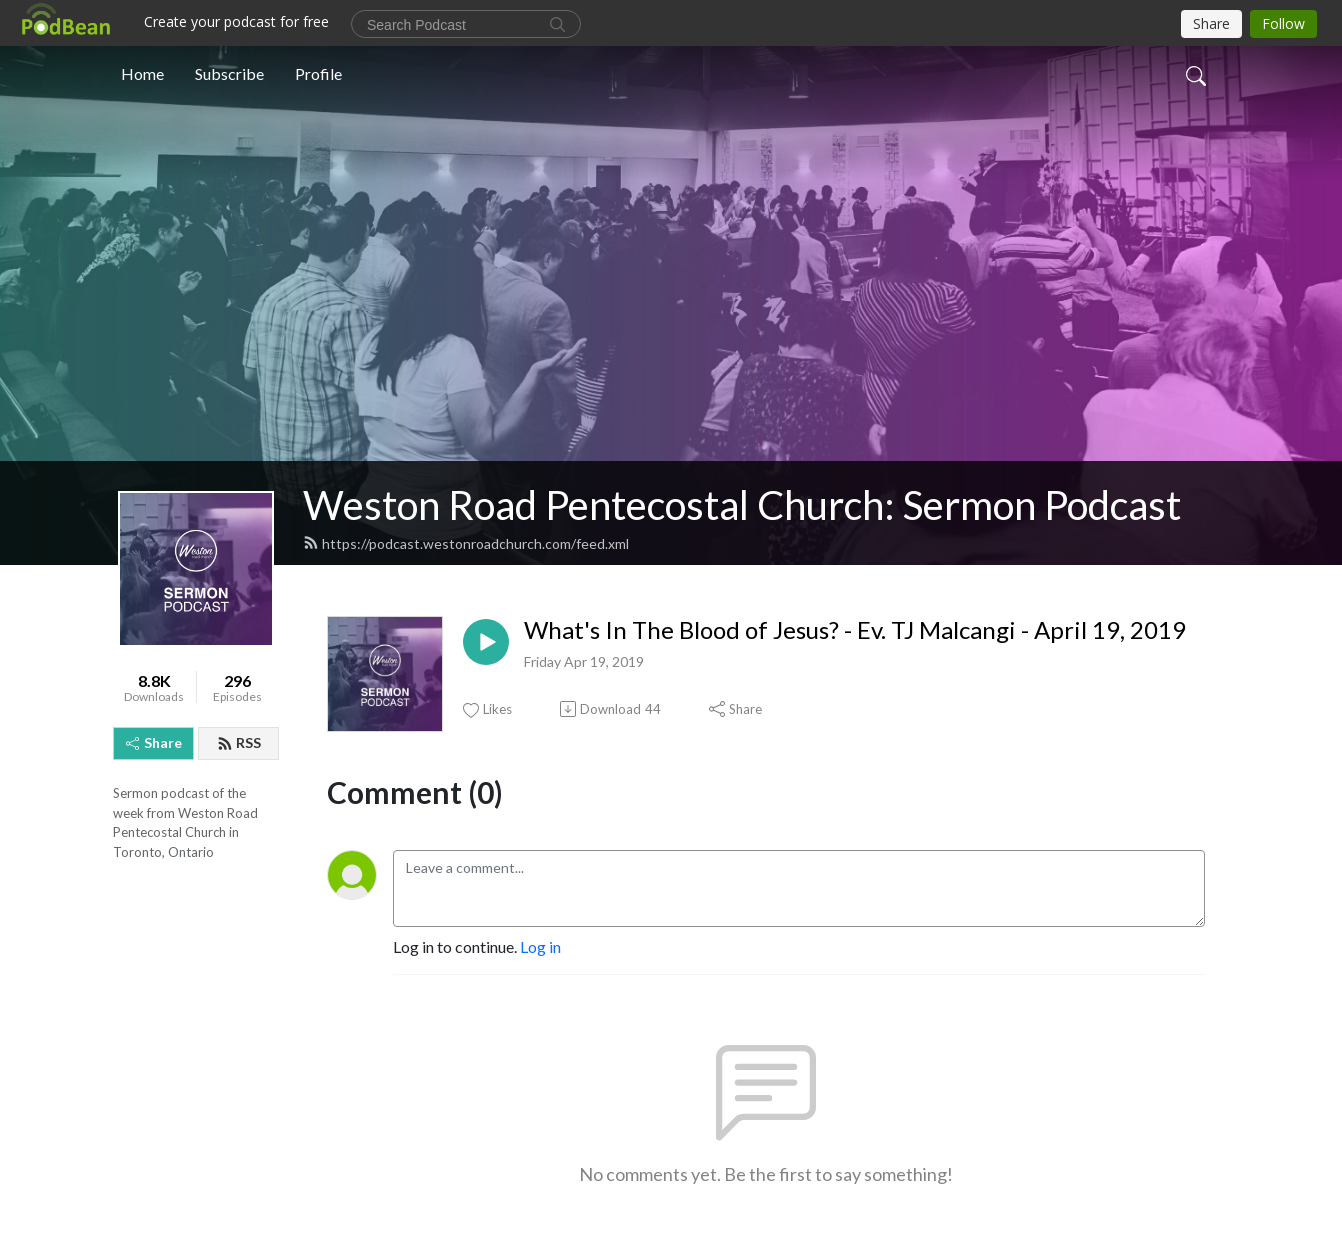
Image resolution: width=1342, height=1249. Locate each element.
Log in (540, 946)
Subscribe (229, 73)
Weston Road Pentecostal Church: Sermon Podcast (742, 505)
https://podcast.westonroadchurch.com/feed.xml (466, 543)
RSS (239, 742)
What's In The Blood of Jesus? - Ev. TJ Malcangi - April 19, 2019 (855, 630)
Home (142, 73)
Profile (318, 73)
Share (154, 742)
